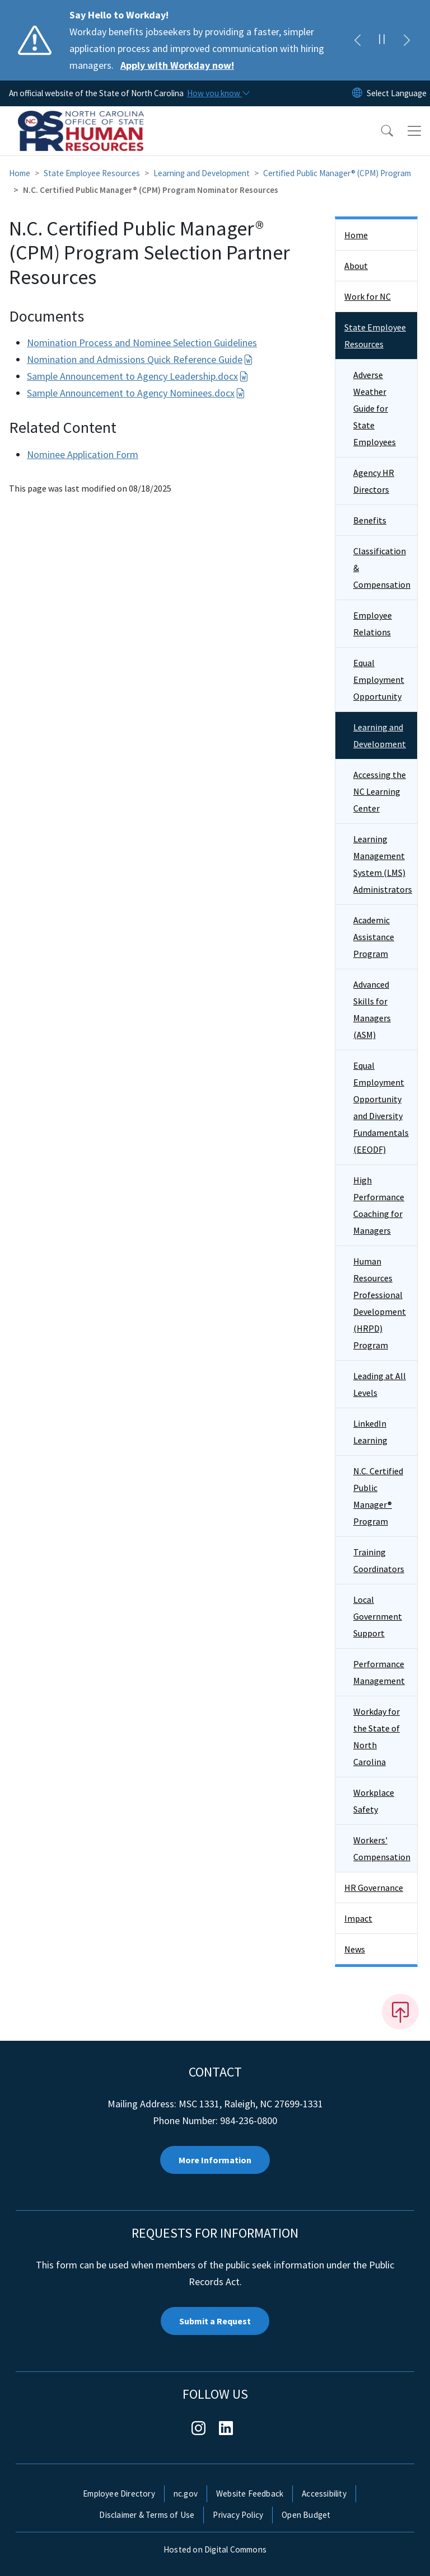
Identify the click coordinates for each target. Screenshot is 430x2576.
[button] (379, 130)
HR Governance (373, 1887)
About (356, 265)
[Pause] (382, 40)
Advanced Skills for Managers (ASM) (372, 1009)
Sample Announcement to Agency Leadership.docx (138, 376)
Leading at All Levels (379, 1384)
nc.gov (186, 2493)
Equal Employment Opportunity (378, 679)
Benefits (369, 520)
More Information (215, 2159)
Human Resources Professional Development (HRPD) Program (379, 1303)
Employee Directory (119, 2493)
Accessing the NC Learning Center (379, 791)
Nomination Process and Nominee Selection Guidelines (142, 342)
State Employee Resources (92, 173)
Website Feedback (249, 2493)
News (354, 1949)
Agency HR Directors (373, 481)
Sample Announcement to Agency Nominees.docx (136, 392)
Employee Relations (372, 624)
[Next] (406, 40)
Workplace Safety (373, 1801)
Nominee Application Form (82, 454)
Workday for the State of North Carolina (376, 1736)
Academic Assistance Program (373, 936)
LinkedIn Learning (370, 1432)
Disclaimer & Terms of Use (146, 2514)
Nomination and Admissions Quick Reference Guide (140, 359)
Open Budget (306, 2514)
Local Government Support (377, 1616)
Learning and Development (201, 173)
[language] (397, 93)
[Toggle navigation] (414, 130)
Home (19, 173)
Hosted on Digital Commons (215, 2549)
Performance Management (379, 1672)
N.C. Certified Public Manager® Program (378, 1496)
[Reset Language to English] (357, 93)
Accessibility (324, 2493)
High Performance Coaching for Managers (378, 1205)
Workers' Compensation (381, 1848)
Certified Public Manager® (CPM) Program (337, 173)
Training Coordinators (378, 1560)
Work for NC (367, 296)
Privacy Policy (238, 2514)
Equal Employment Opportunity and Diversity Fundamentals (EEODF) (381, 1107)
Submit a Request (215, 2321)
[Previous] (357, 40)
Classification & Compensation (381, 567)
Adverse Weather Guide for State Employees (374, 408)
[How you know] (217, 93)
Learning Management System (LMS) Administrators (382, 864)
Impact (358, 1918)
